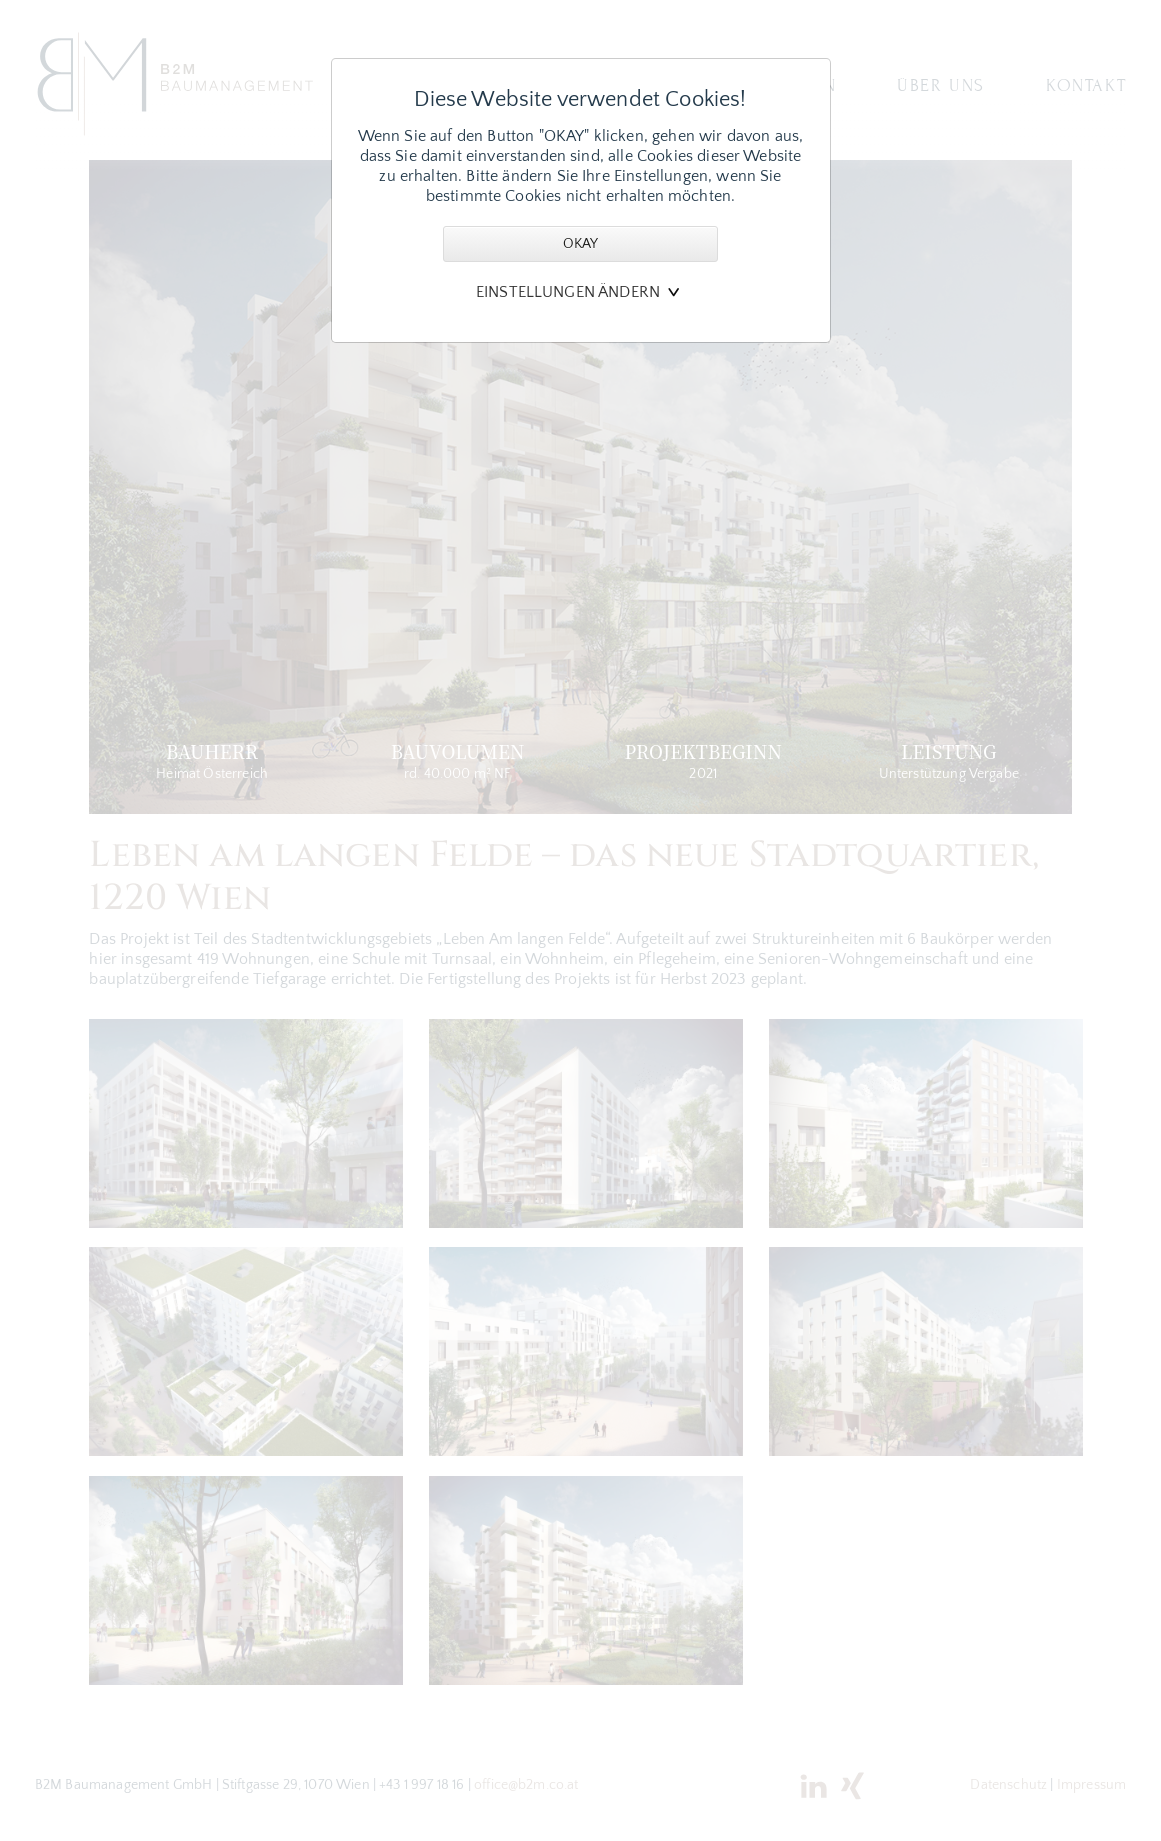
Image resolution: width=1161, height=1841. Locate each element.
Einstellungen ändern (568, 292)
